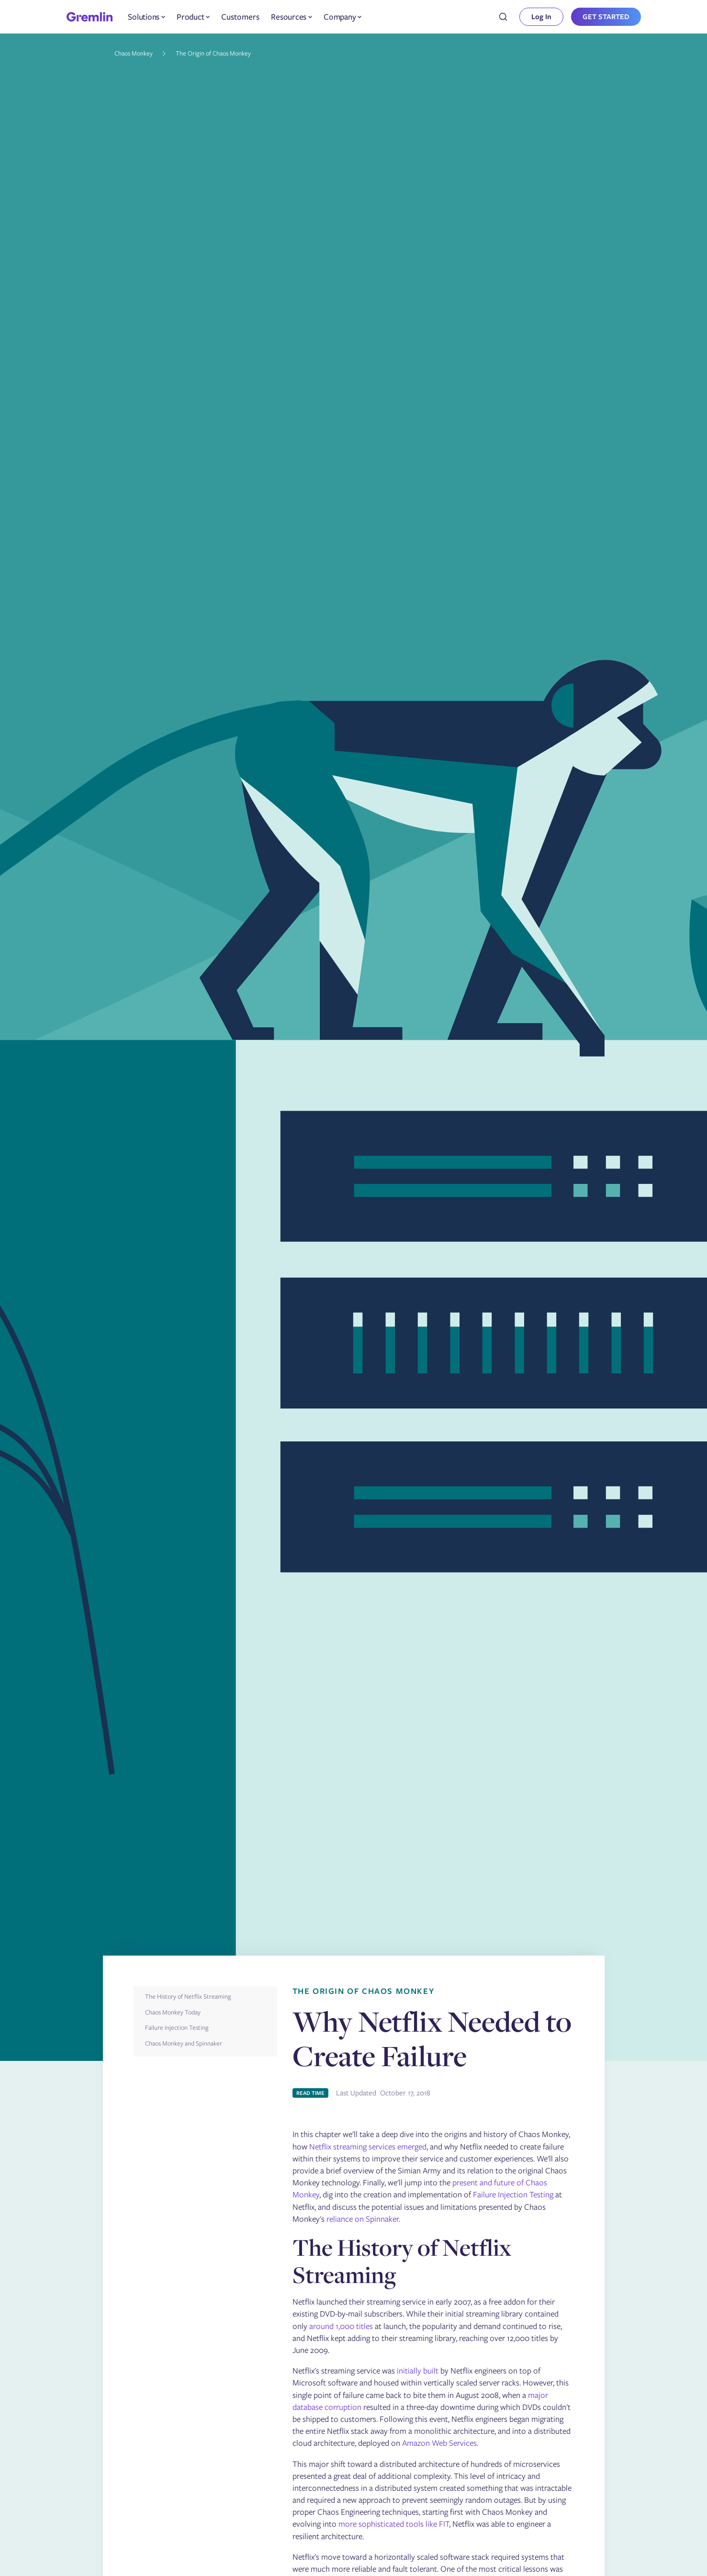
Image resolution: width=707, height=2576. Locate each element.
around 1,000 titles (341, 2326)
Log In (541, 16)
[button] (146, 17)
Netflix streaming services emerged (367, 2146)
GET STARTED (606, 16)
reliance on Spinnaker (362, 2219)
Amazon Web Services (439, 2443)
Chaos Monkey (133, 53)
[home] (90, 16)
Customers (240, 16)
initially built (417, 2370)
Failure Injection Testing (513, 2194)
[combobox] (503, 16)
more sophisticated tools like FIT (393, 2524)
